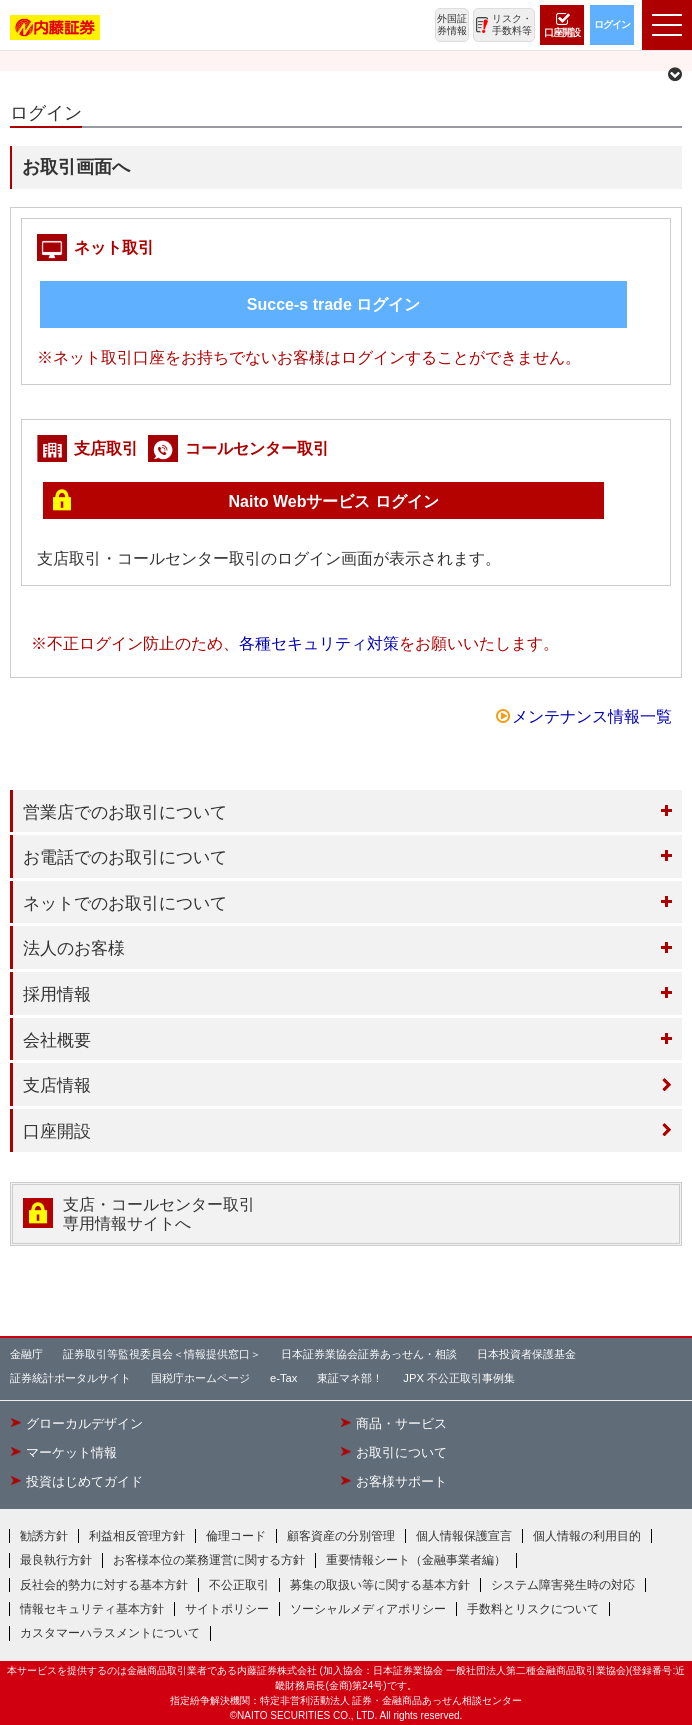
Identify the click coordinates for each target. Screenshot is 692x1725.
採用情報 (57, 994)
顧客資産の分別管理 (341, 1536)
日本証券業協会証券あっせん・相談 (369, 1354)
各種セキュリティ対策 (319, 643)
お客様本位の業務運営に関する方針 (209, 1560)
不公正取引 (239, 1585)
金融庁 (26, 1354)
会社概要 (57, 1040)
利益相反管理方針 (137, 1536)
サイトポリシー (227, 1609)
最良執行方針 (56, 1560)
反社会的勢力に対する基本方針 (104, 1585)
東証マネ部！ (350, 1378)
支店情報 (57, 1085)
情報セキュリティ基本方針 (92, 1609)
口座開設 (57, 1131)
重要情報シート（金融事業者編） (416, 1560)
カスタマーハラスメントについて (110, 1633)
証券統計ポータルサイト (70, 1378)
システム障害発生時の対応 (563, 1585)
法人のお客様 (74, 948)
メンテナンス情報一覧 (592, 716)
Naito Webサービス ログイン (334, 501)
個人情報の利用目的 (587, 1536)
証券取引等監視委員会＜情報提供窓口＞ (162, 1354)
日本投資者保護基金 (526, 1354)
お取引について (401, 1453)
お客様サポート (401, 1482)
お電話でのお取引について (125, 857)
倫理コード (236, 1536)
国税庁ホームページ (200, 1378)
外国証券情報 (452, 24)
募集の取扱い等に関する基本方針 (380, 1585)
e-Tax (283, 1378)
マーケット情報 (71, 1453)
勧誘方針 (44, 1536)
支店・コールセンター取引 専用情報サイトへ (159, 1214)
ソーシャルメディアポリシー (368, 1609)
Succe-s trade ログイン (333, 304)
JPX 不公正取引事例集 (459, 1378)
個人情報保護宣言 (464, 1536)
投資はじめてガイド (84, 1482)
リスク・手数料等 (512, 24)
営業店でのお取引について (125, 812)
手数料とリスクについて (533, 1609)
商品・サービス (401, 1424)
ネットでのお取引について (125, 903)
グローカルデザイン (84, 1424)
